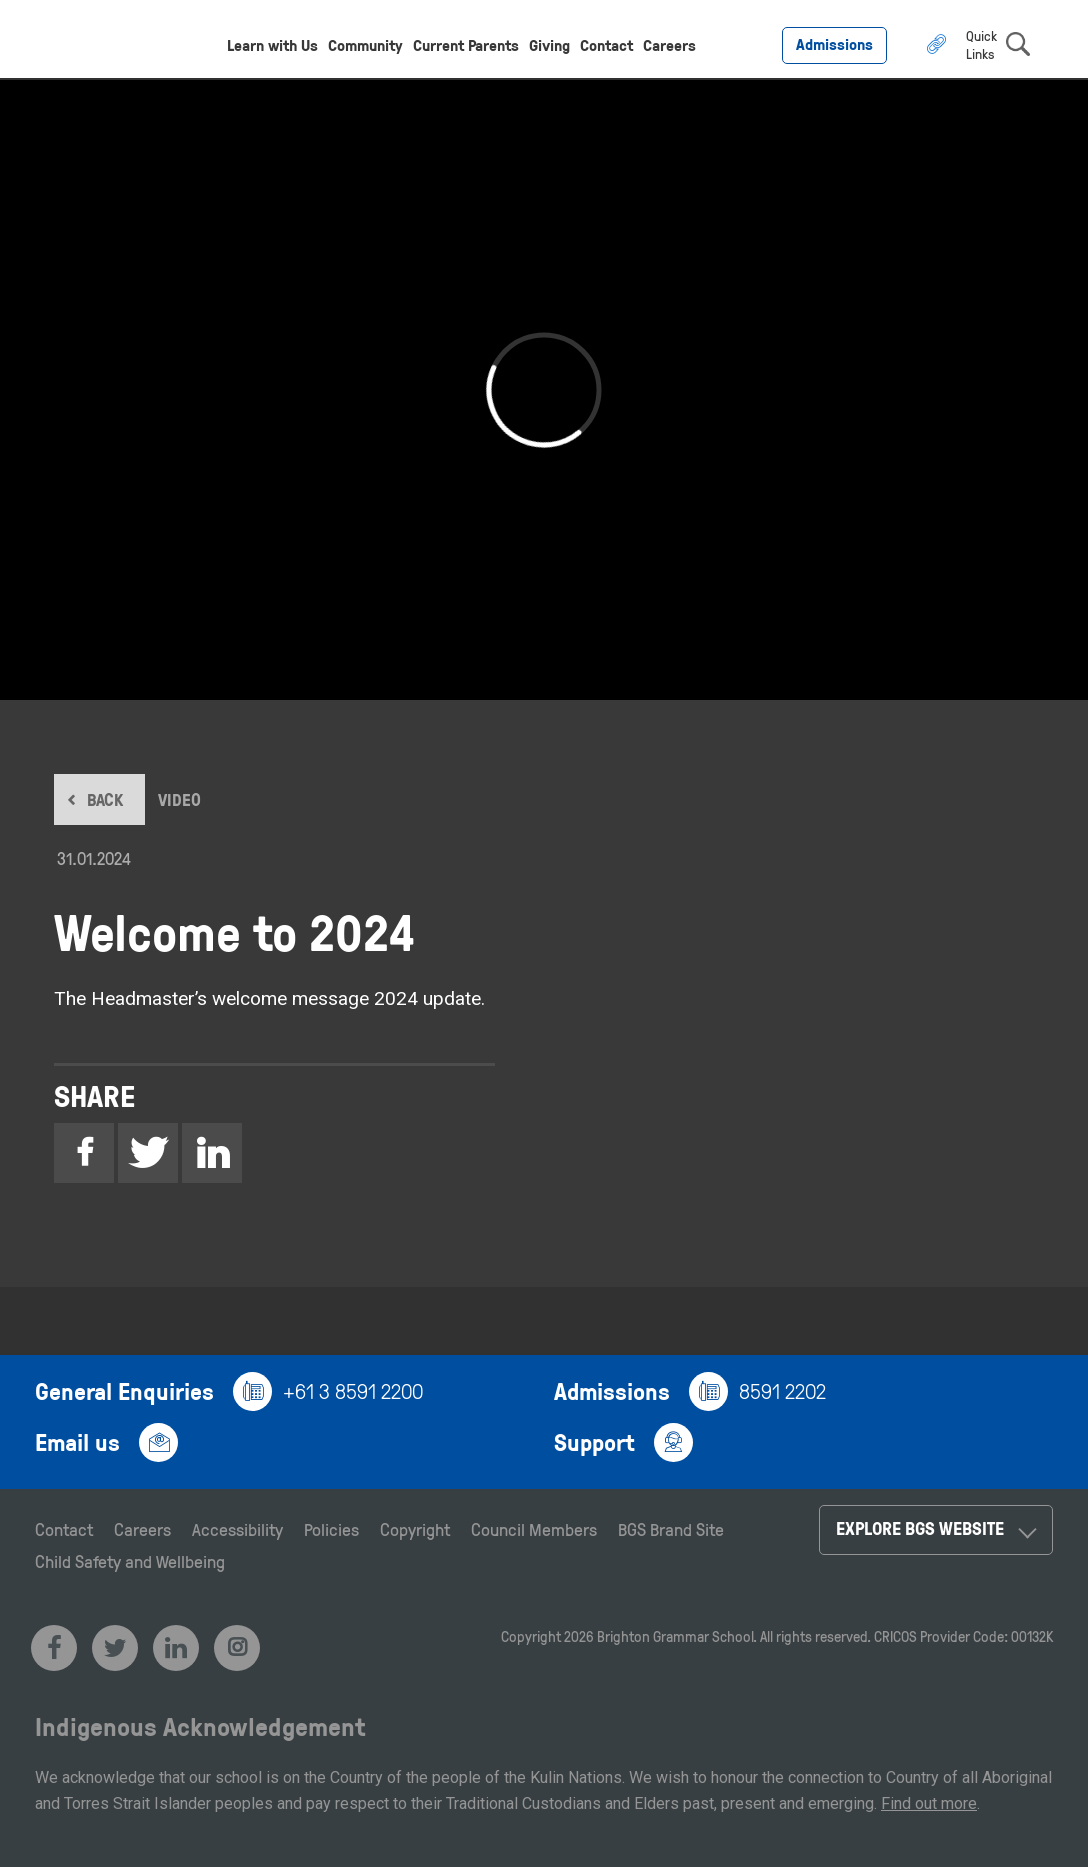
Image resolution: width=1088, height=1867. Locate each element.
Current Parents (466, 45)
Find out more (929, 1803)
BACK (105, 799)
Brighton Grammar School (675, 1636)
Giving (549, 45)
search (1018, 44)
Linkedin (212, 1155)
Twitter (148, 1155)
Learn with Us (272, 45)
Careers (669, 45)
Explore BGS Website (920, 1528)
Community (365, 45)
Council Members (534, 1529)
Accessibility (237, 1529)
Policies (331, 1529)
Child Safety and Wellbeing (130, 1561)
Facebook (84, 1155)
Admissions (834, 44)
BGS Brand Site (671, 1529)
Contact (606, 45)
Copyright (415, 1529)
